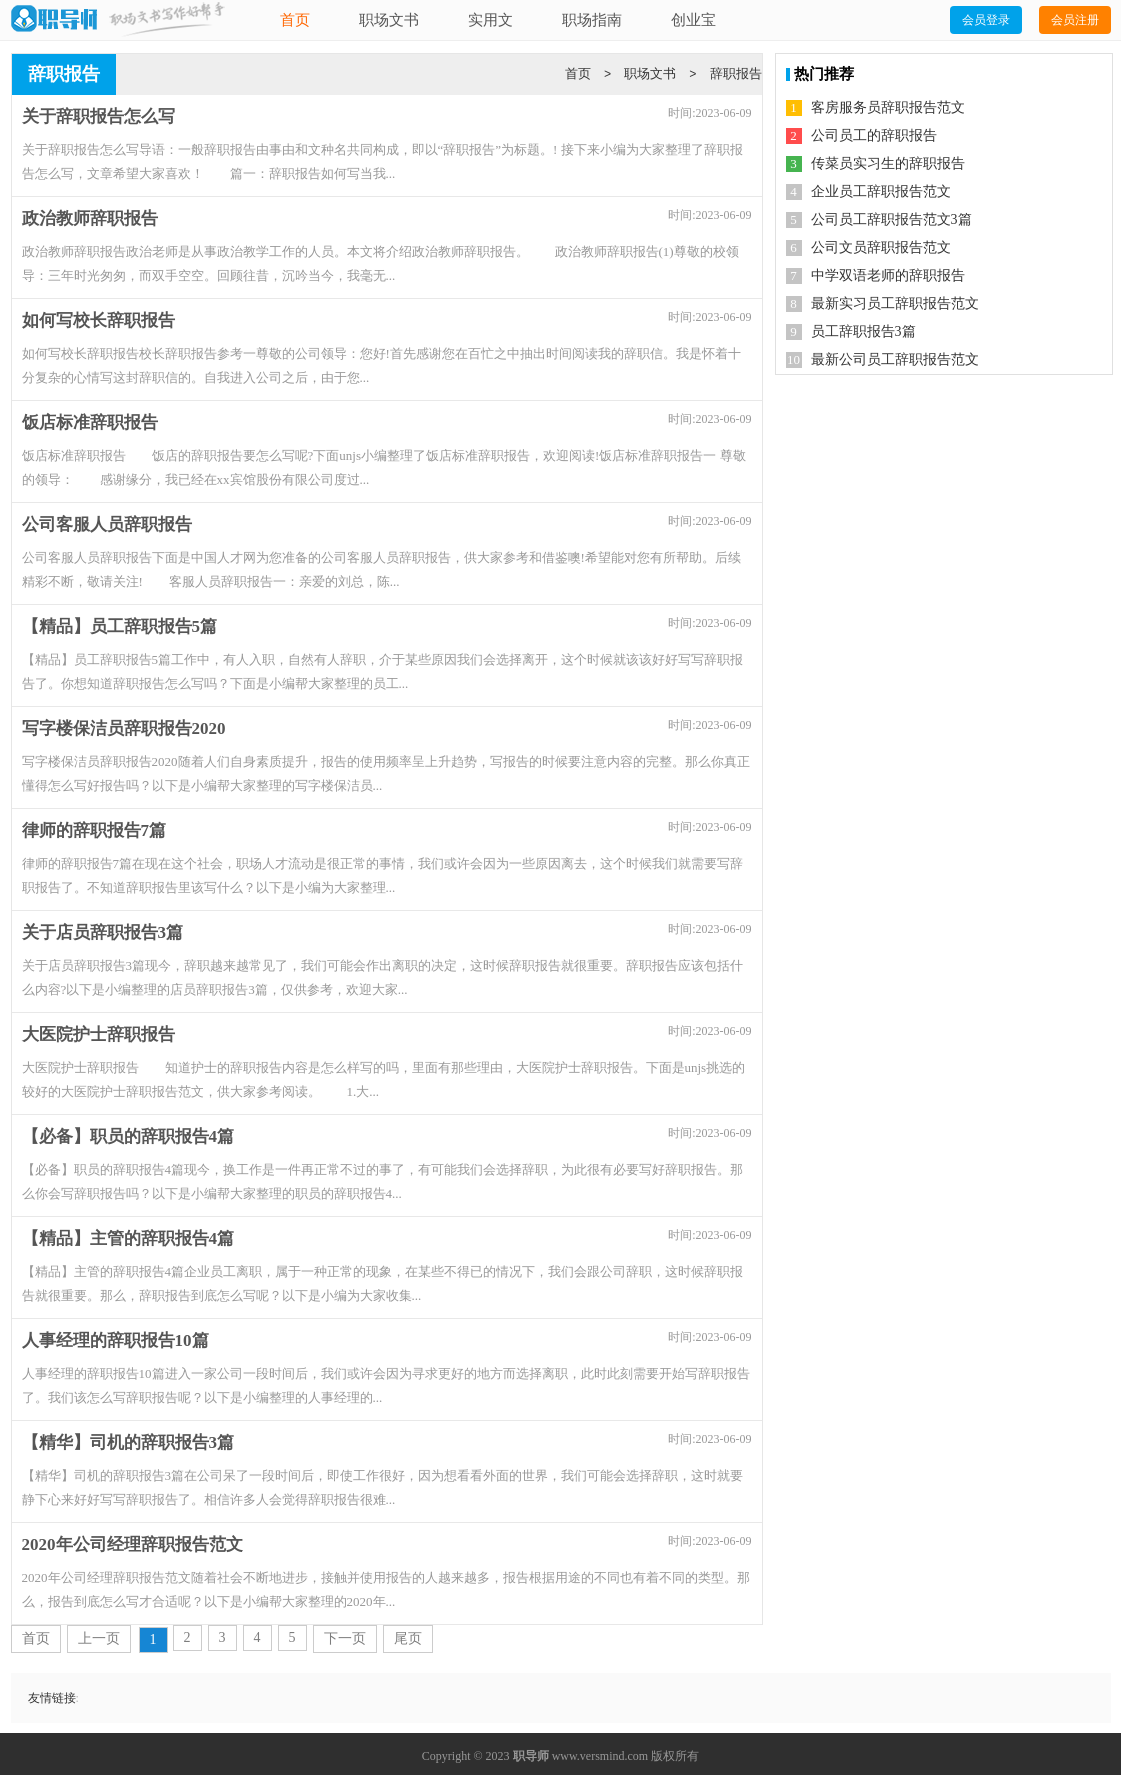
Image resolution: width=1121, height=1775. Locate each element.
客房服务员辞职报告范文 (888, 107)
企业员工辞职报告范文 (881, 191)
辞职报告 (736, 73)
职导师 (531, 1756)
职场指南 (592, 20)
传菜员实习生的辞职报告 (888, 163)
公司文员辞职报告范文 (881, 247)
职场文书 (389, 20)
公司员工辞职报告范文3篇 (891, 219)
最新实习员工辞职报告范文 (895, 303)
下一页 (345, 1638)
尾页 (408, 1638)
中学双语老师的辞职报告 (888, 275)
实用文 (490, 20)
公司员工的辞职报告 (874, 135)
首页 (295, 20)
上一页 (99, 1638)
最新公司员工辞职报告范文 (895, 359)
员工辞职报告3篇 (863, 331)
